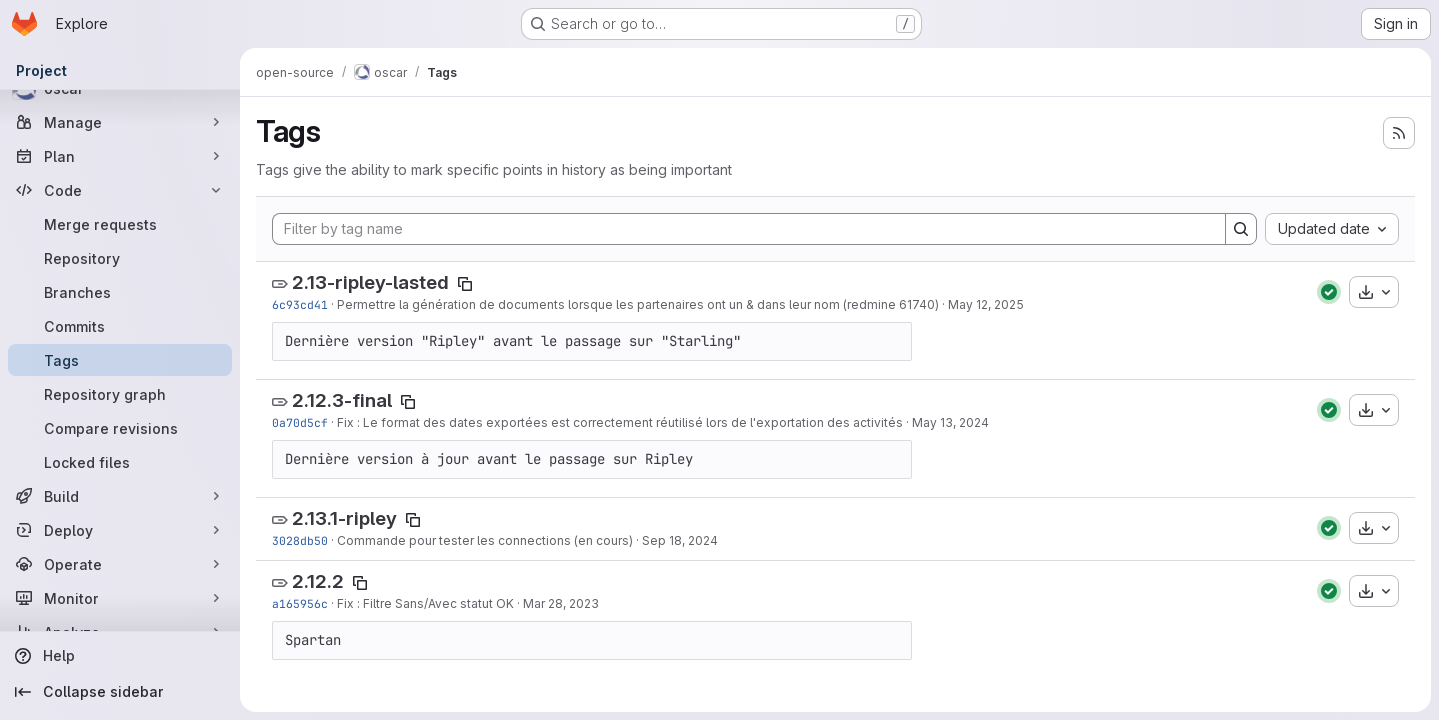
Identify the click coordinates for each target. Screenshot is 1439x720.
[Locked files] (120, 462)
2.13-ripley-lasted (370, 282)
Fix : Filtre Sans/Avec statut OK (425, 603)
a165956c (300, 603)
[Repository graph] (120, 394)
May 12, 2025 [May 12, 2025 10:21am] (986, 304)
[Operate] (120, 564)
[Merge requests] (120, 224)
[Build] (120, 496)
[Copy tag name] (465, 284)
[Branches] (120, 292)
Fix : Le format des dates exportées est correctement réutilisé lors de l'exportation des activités (620, 422)
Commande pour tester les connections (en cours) (485, 540)
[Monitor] (120, 598)
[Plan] (120, 156)
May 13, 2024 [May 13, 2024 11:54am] (950, 422)
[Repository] (120, 258)
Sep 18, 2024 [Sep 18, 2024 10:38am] (680, 540)
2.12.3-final (342, 400)
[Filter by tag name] (749, 229)
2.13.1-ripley (344, 518)
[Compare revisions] (120, 428)
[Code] (120, 190)
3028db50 (300, 540)
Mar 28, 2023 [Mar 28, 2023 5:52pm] (561, 603)
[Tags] (120, 360)
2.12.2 (318, 581)
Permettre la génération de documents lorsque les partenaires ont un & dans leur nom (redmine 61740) (638, 304)
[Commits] (120, 326)
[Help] (120, 656)
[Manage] (120, 122)
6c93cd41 (300, 304)
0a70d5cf (300, 422)
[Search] (1241, 229)
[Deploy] (120, 530)
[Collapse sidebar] (120, 692)
